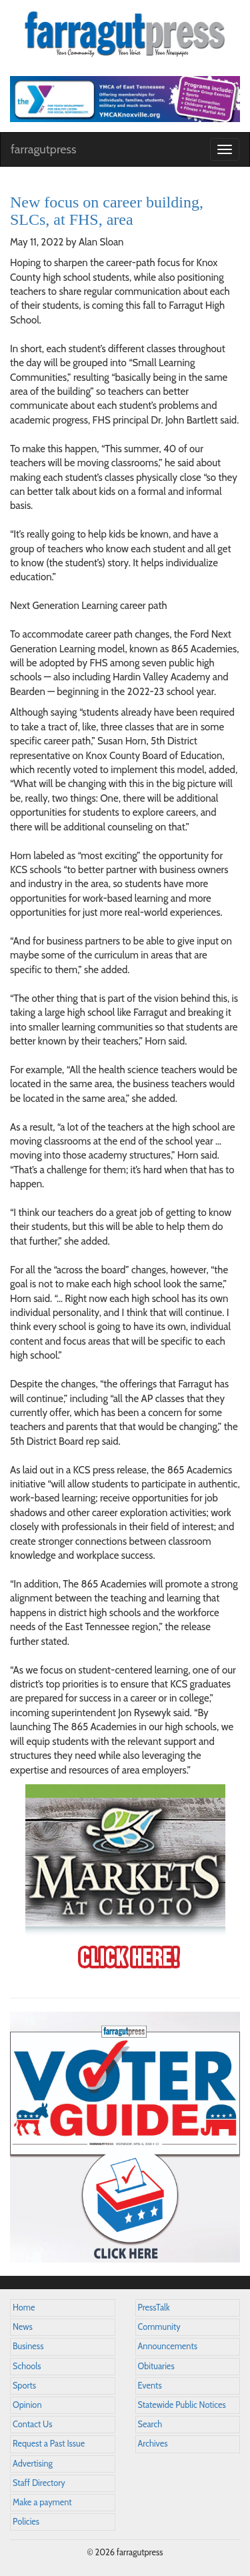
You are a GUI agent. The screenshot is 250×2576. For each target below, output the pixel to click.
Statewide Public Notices (182, 2405)
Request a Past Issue (49, 2444)
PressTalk (154, 2308)
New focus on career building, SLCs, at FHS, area (106, 210)
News (23, 2327)
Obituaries (156, 2366)
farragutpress (43, 149)
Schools (27, 2366)
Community (159, 2327)
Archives (153, 2444)
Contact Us (32, 2424)
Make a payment (42, 2502)
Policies (26, 2522)
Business (28, 2346)
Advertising (33, 2464)
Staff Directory (39, 2483)
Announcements (167, 2346)
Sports (24, 2386)
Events (150, 2386)
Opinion (27, 2405)
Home (24, 2308)
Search (150, 2424)
